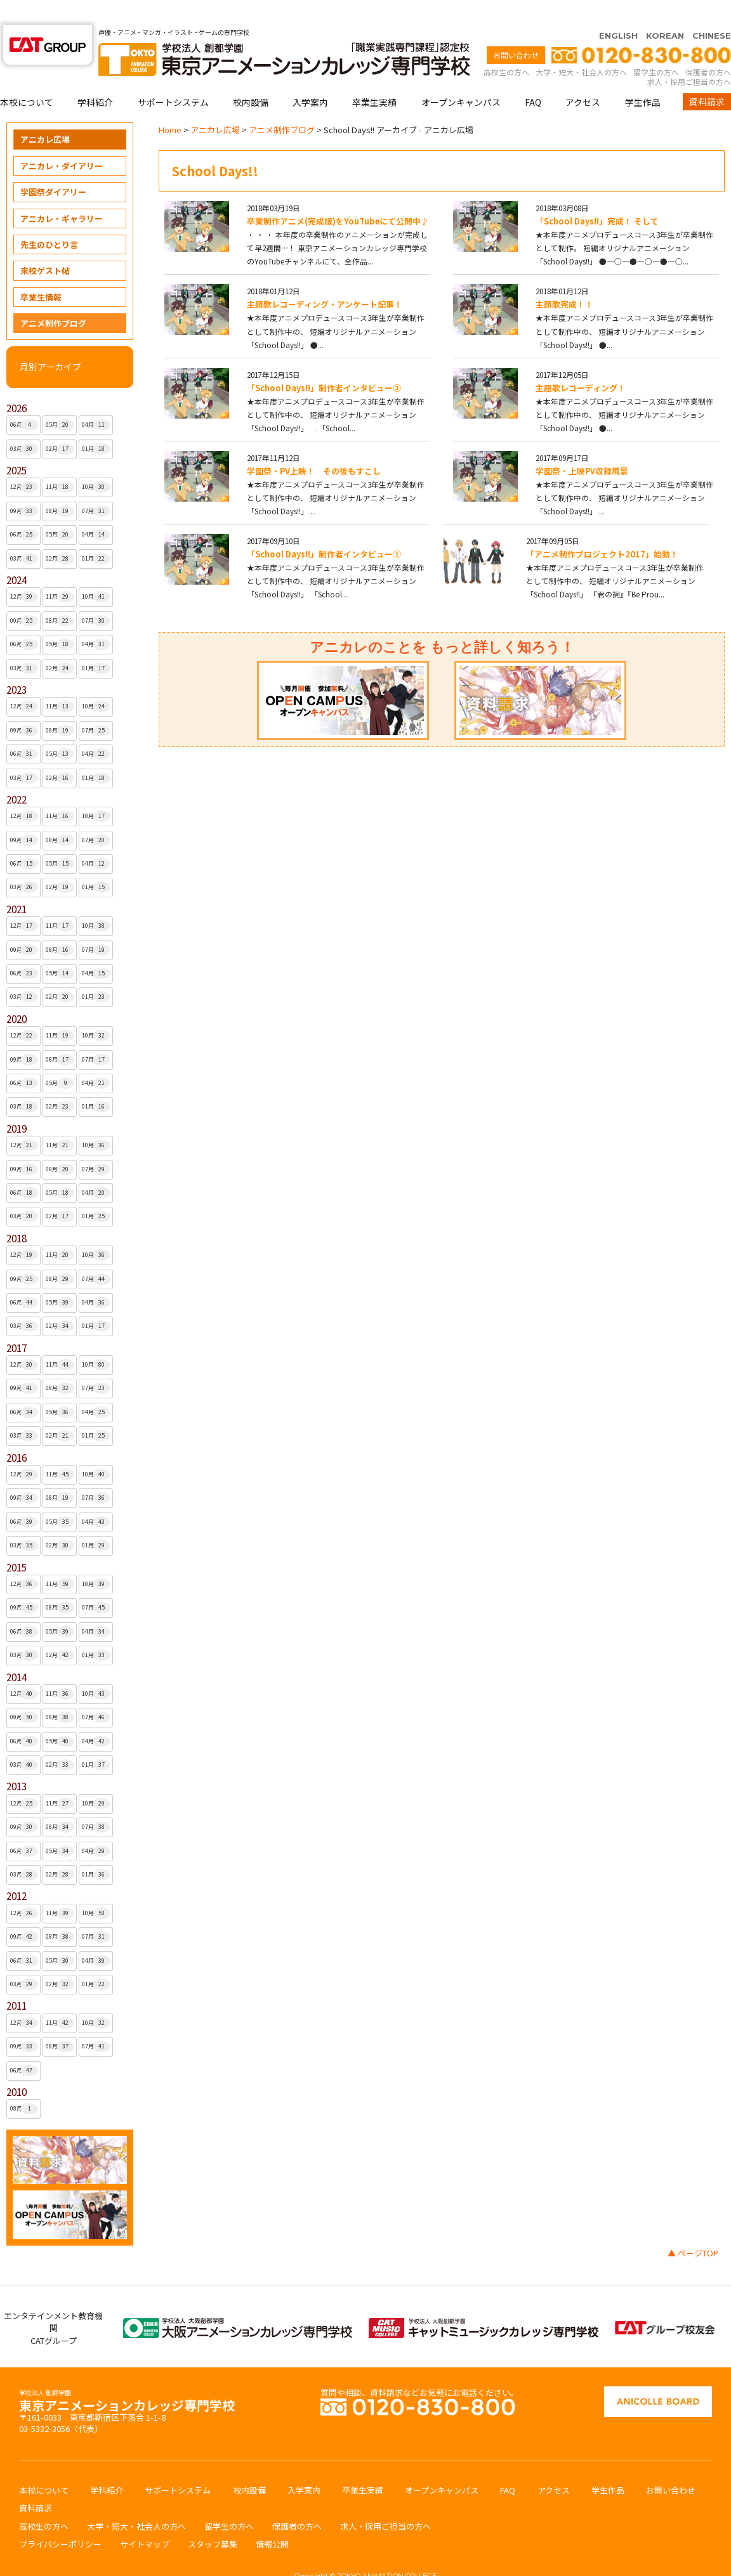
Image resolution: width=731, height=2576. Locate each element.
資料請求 (707, 76)
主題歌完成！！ (564, 279)
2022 (16, 774)
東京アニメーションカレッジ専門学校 (127, 2377)
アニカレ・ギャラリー (61, 194)
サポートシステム (173, 77)
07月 (96, 486)
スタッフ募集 (212, 2519)
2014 (16, 1652)
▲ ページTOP (693, 2228)
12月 (24, 462)
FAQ (533, 77)
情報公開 (272, 2519)
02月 (60, 424)
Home (170, 105)
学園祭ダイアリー (53, 167)
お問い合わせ (516, 30)
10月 (96, 462)
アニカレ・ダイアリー (61, 141)
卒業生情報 (41, 272)
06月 (24, 400)
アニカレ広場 (45, 114)
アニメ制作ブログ (53, 298)
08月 (60, 486)
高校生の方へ (506, 47)
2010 (16, 2067)
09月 (24, 486)
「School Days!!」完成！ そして (597, 196)
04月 (96, 400)
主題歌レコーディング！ (581, 363)
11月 (60, 462)
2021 (16, 884)
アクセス (582, 77)
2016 (16, 1433)
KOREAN (665, 11)
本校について (26, 77)
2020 (16, 994)
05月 (60, 400)
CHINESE (711, 11)
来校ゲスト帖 (45, 246)
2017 (16, 1323)
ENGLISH (618, 11)
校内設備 (250, 77)
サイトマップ (144, 2519)
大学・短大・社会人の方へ (581, 47)
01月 (96, 424)
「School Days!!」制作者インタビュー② (324, 363)
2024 (16, 555)
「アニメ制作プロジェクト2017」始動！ (602, 529)
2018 (16, 1213)
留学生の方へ (656, 47)
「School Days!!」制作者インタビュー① (324, 529)
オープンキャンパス (461, 77)
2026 (16, 383)
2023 (16, 665)
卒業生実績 (374, 77)
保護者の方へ (708, 47)
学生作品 (643, 77)
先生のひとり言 (49, 220)
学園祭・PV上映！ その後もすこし (314, 446)
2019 (16, 1103)
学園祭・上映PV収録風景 (582, 446)
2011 (16, 1980)
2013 (16, 1761)
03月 (24, 424)
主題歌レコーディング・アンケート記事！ (324, 279)
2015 (16, 1542)
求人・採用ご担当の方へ (689, 56)
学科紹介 (95, 77)
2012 (16, 1871)
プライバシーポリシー (60, 2519)
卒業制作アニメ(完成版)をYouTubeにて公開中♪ (338, 196)
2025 (16, 445)
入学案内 (310, 77)
